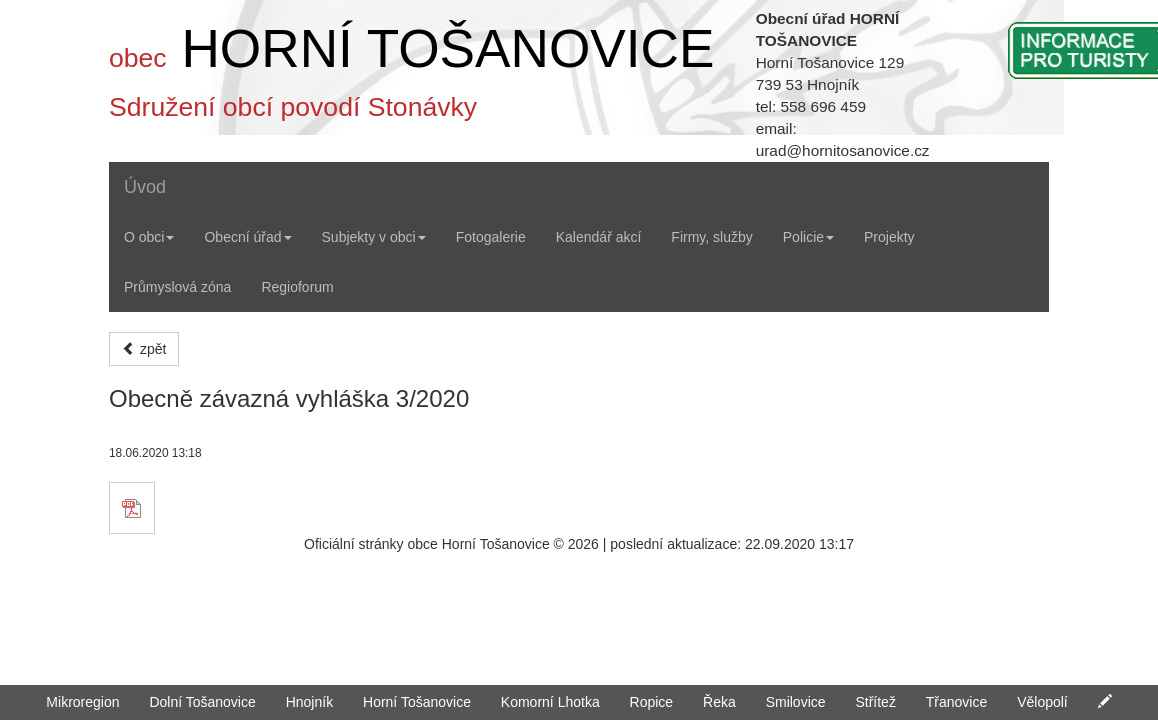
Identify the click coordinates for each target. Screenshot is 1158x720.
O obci (149, 237)
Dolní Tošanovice (202, 702)
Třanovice (956, 702)
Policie (808, 237)
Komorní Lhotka (550, 702)
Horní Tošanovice (417, 702)
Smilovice (796, 702)
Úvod (145, 187)
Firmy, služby (711, 237)
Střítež (875, 702)
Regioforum (297, 287)
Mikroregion (82, 702)
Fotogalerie (491, 237)
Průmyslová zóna (177, 287)
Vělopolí (1042, 702)
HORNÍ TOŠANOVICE (447, 48)
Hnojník (309, 702)
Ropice (652, 702)
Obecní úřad (247, 237)
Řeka (719, 702)
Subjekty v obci (374, 237)
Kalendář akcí (599, 237)
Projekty (889, 237)
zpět (144, 349)
